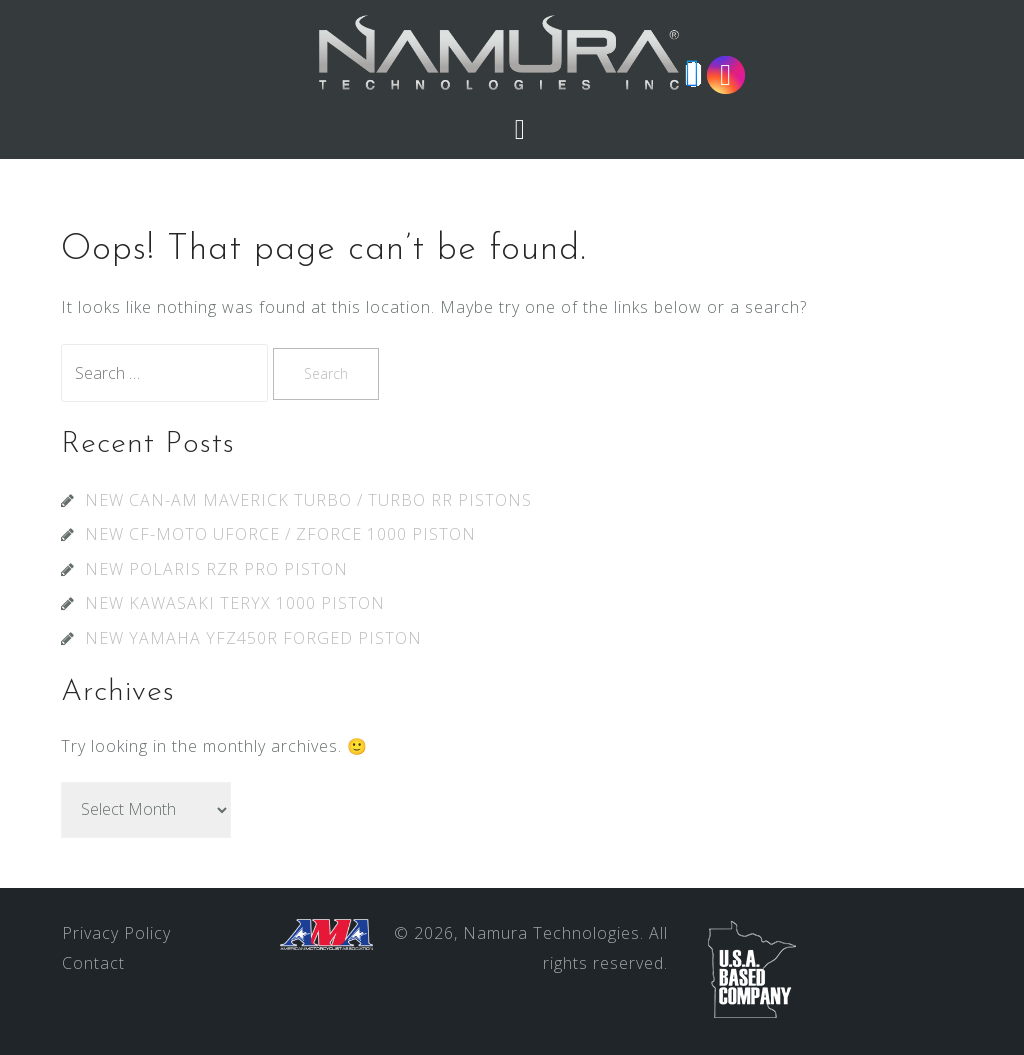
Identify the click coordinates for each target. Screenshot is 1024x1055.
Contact (93, 963)
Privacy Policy (116, 933)
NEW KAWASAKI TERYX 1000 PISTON (235, 603)
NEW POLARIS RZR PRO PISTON (216, 569)
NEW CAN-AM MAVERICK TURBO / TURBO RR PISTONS (308, 500)
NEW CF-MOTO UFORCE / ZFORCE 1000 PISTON (280, 534)
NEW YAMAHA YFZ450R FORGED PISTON (253, 638)
